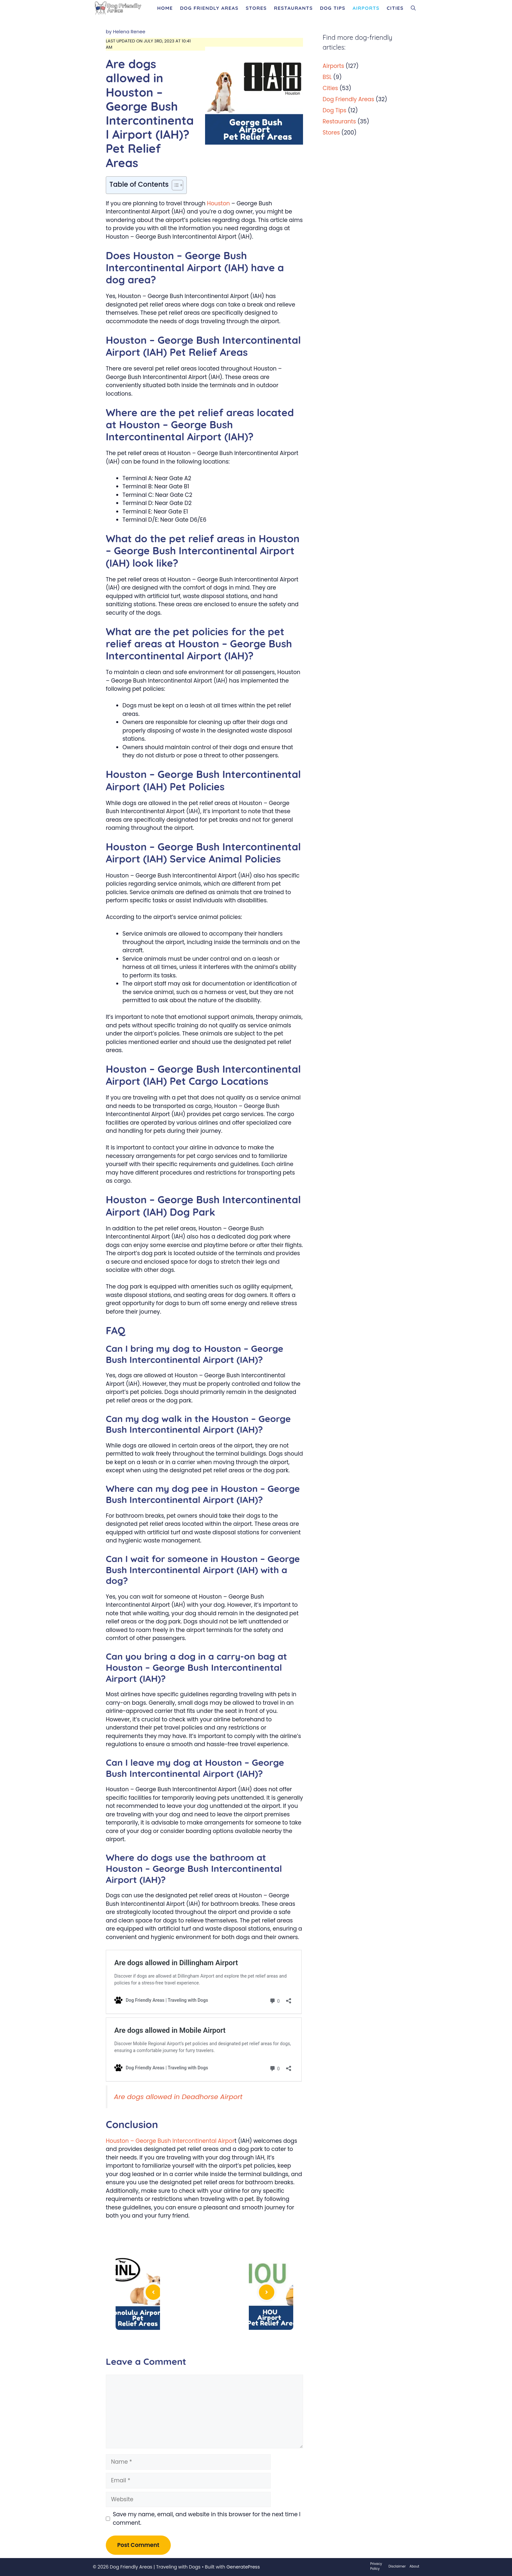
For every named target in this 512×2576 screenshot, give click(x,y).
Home (165, 8)
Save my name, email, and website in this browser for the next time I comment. (207, 2518)
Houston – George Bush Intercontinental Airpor (170, 2141)
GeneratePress (243, 2567)
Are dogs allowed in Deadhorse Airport (178, 2096)
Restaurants (293, 8)
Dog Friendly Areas (209, 8)
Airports (366, 8)
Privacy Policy (376, 2566)
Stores (256, 8)
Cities (395, 8)
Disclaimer (397, 2566)
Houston (218, 203)
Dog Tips (332, 8)
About (414, 2566)
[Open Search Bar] (413, 8)
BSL (327, 77)
